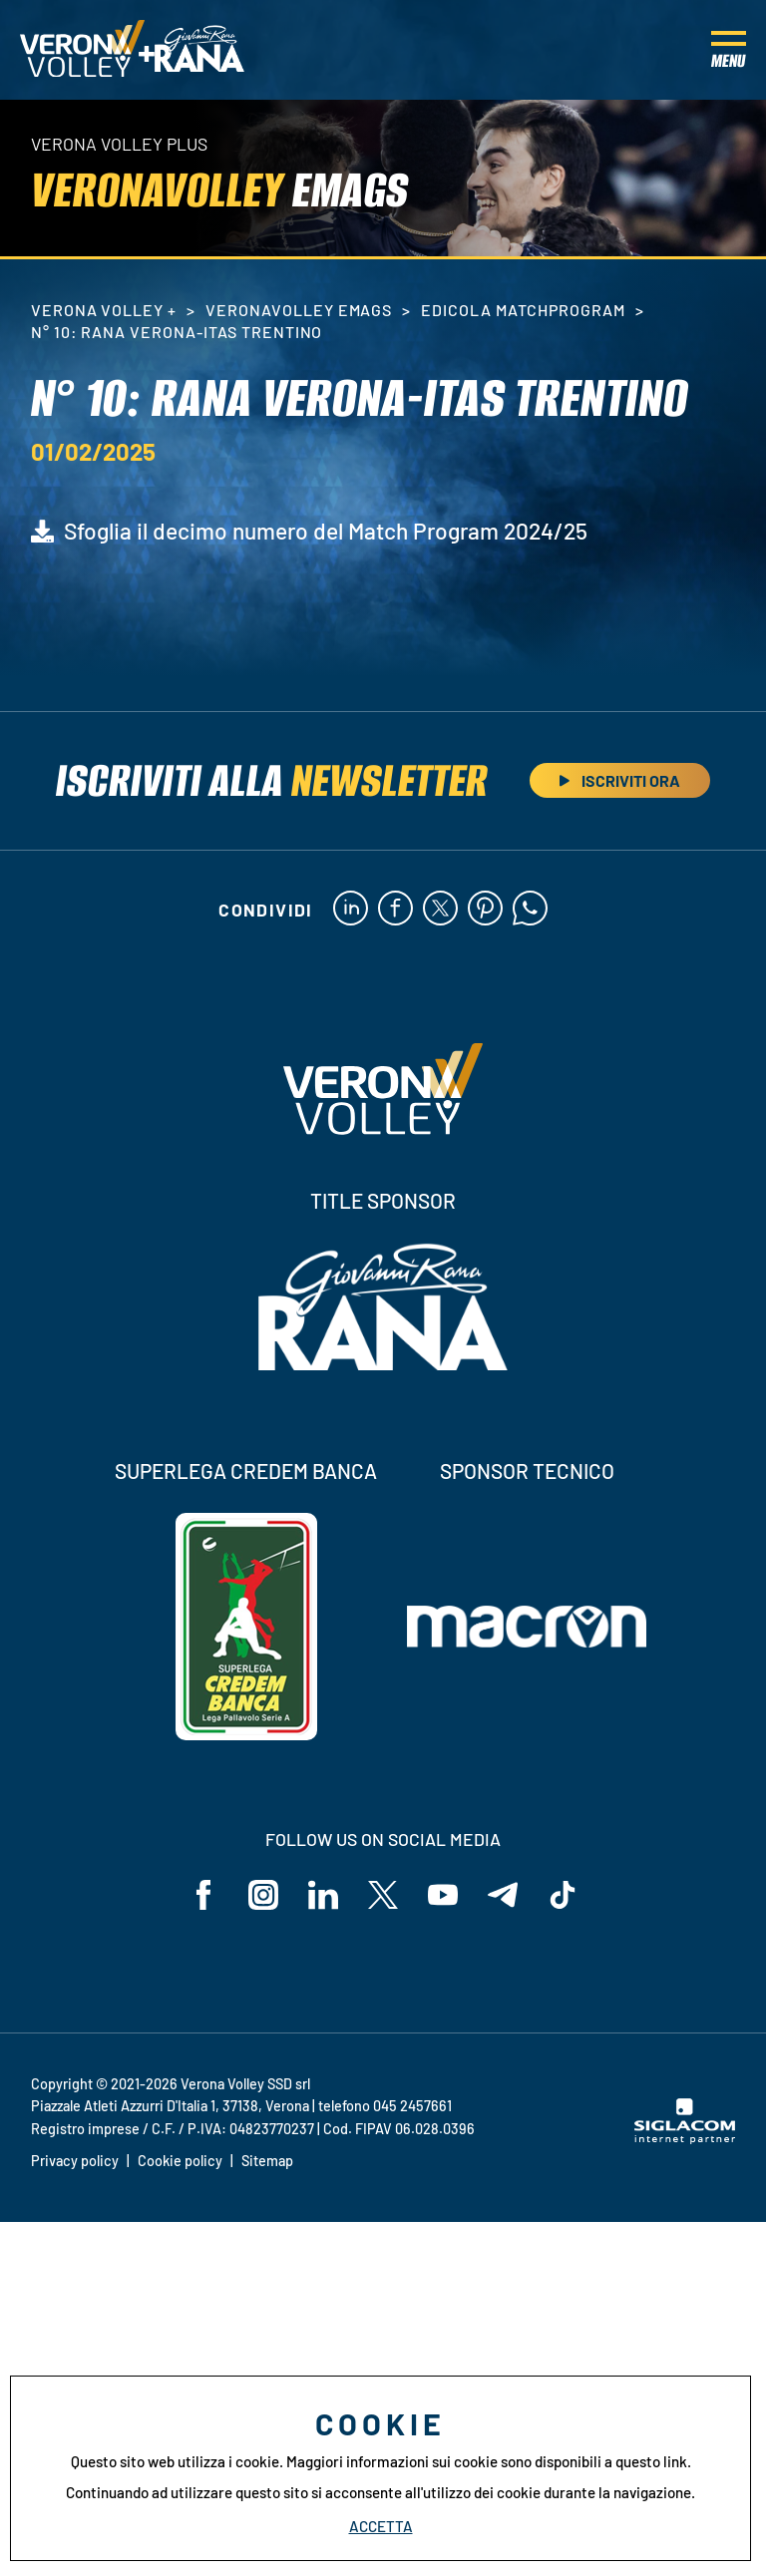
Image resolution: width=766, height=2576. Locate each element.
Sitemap (267, 2160)
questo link (651, 2461)
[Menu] (728, 50)
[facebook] (395, 909)
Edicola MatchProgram (522, 309)
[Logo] (82, 50)
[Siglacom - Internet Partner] (684, 2138)
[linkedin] (350, 909)
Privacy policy (75, 2160)
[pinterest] (485, 909)
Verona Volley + (104, 309)
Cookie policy (180, 2160)
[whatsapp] (530, 909)
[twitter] (440, 909)
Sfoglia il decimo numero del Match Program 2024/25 (325, 531)
